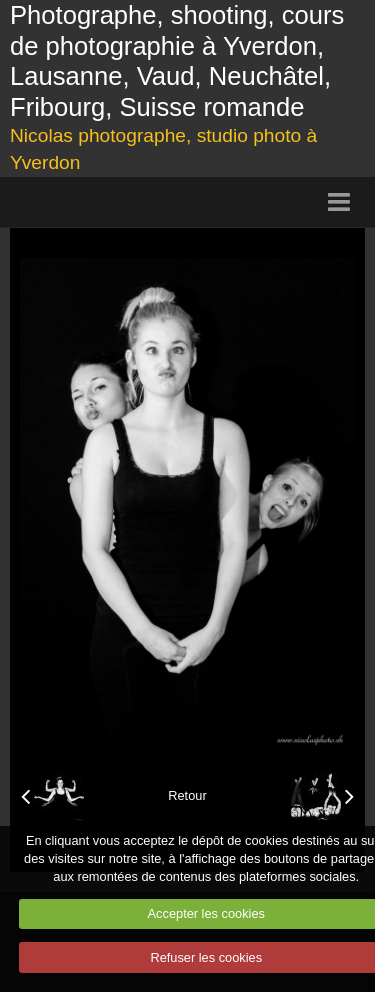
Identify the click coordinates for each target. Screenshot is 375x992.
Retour (187, 795)
